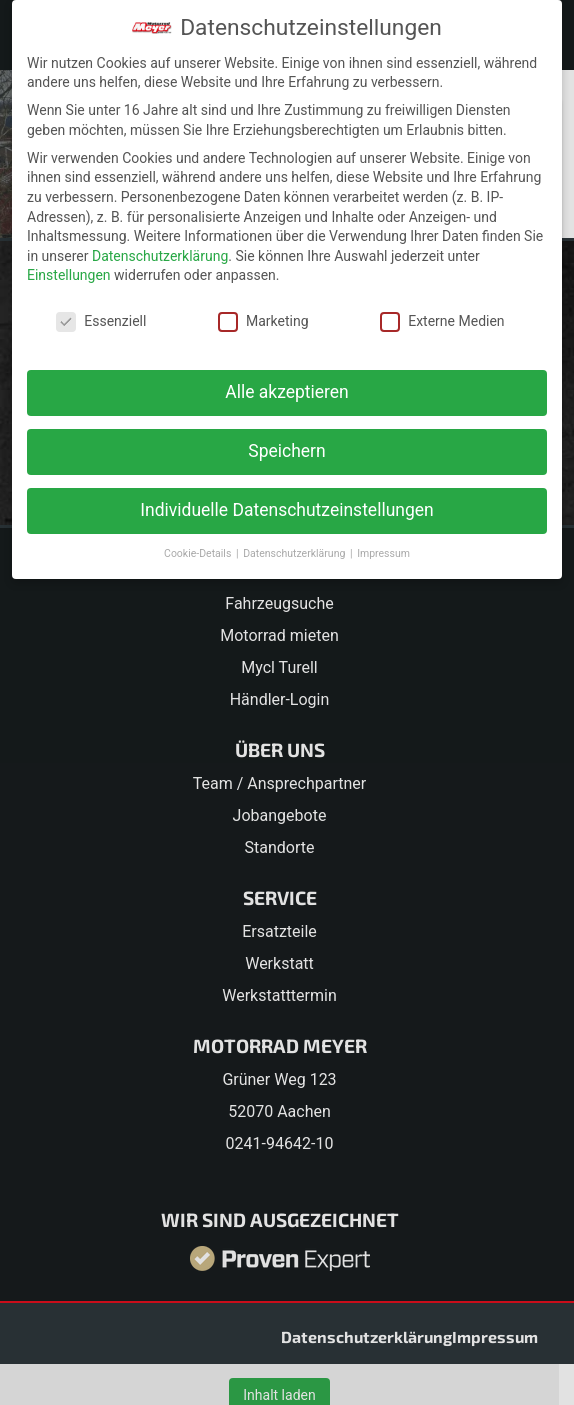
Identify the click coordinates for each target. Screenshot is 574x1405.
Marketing (263, 321)
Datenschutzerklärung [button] (295, 553)
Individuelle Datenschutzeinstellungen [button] (286, 510)
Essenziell (101, 321)
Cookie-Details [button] (199, 553)
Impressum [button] (383, 553)
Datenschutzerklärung (160, 256)
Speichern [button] (286, 451)
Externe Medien (442, 321)
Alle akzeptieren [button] (287, 392)
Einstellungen (69, 275)
